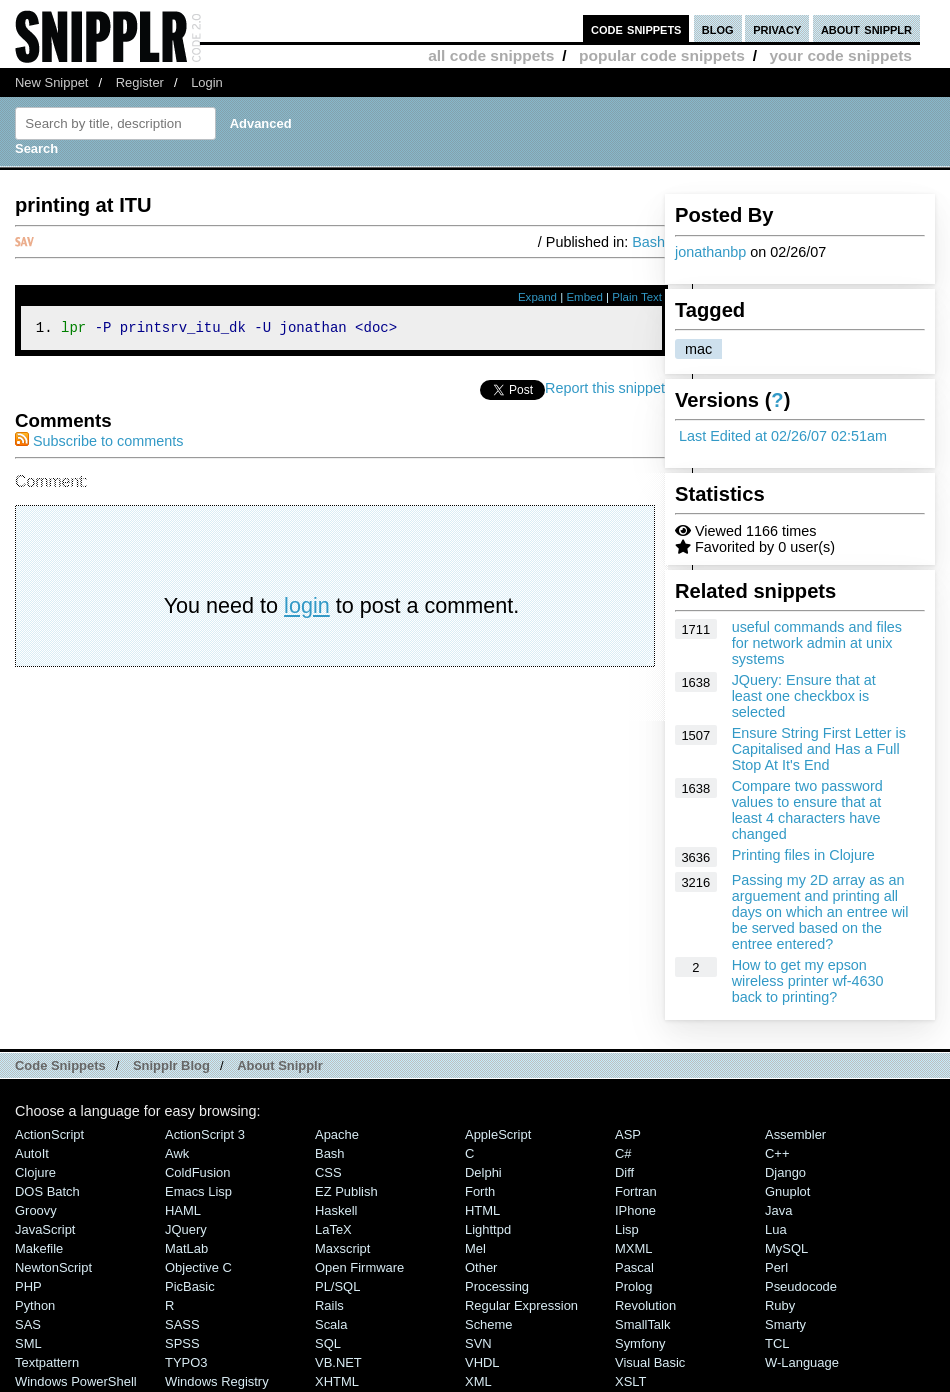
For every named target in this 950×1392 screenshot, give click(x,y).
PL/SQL (337, 1286)
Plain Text (637, 297)
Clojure (35, 1172)
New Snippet (51, 82)
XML (478, 1381)
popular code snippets (662, 55)
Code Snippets (60, 1065)
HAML (183, 1210)
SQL (328, 1343)
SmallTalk (642, 1324)
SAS (28, 1324)
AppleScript (498, 1134)
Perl (776, 1267)
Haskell (336, 1210)
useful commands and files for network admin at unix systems (817, 643)
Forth (480, 1191)
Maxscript (342, 1248)
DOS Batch (47, 1191)
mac (698, 349)
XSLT (630, 1381)
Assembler (795, 1134)
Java (778, 1210)
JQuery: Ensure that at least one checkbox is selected (804, 696)
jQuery (186, 1229)
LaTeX (333, 1229)
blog (718, 28)
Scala (331, 1324)
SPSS (182, 1343)
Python (35, 1305)
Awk (177, 1153)
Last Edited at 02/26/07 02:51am (783, 436)
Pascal (634, 1267)
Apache (337, 1134)
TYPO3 (186, 1362)
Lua (776, 1229)
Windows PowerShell (76, 1381)
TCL (777, 1343)
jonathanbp (710, 252)
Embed (584, 297)
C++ (777, 1153)
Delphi (483, 1172)
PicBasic (190, 1286)
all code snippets (491, 55)
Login (207, 82)
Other (481, 1267)
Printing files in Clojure (803, 855)
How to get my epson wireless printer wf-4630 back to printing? (808, 981)
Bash (648, 242)
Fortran (636, 1191)
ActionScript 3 (205, 1134)
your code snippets (840, 55)
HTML (482, 1210)
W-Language (802, 1362)
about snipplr (866, 28)
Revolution (645, 1305)
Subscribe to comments (99, 444)
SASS (182, 1324)
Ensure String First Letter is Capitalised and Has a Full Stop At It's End (819, 749)
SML (28, 1343)
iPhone (635, 1210)
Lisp (627, 1229)
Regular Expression (521, 1305)
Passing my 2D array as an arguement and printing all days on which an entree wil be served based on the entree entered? (820, 912)
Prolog (633, 1286)
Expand (537, 297)
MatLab (186, 1248)
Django (785, 1172)
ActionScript (49, 1134)
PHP (28, 1286)
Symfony (640, 1343)
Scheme (489, 1324)
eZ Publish (346, 1191)
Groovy (36, 1210)
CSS (328, 1172)
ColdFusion (198, 1172)
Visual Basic (650, 1362)
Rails (329, 1305)
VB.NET (338, 1362)
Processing (497, 1286)
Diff (624, 1172)
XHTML (337, 1381)
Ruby (780, 1305)
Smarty (785, 1324)
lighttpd (488, 1229)
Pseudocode (801, 1286)
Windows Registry (217, 1381)
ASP (628, 1134)
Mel (475, 1248)
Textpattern (47, 1362)
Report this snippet (605, 391)
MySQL (786, 1248)
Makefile (39, 1248)
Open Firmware (359, 1267)
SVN (478, 1343)
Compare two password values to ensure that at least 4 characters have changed (807, 810)
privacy (777, 28)
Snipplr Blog (171, 1065)
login (307, 608)
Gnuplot (787, 1191)
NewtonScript (53, 1267)
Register (140, 82)
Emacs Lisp (198, 1191)
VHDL (482, 1362)
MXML (633, 1248)
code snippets (636, 28)
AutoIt (32, 1153)
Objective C (198, 1267)
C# (623, 1153)
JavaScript (45, 1229)
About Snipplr (280, 1065)
